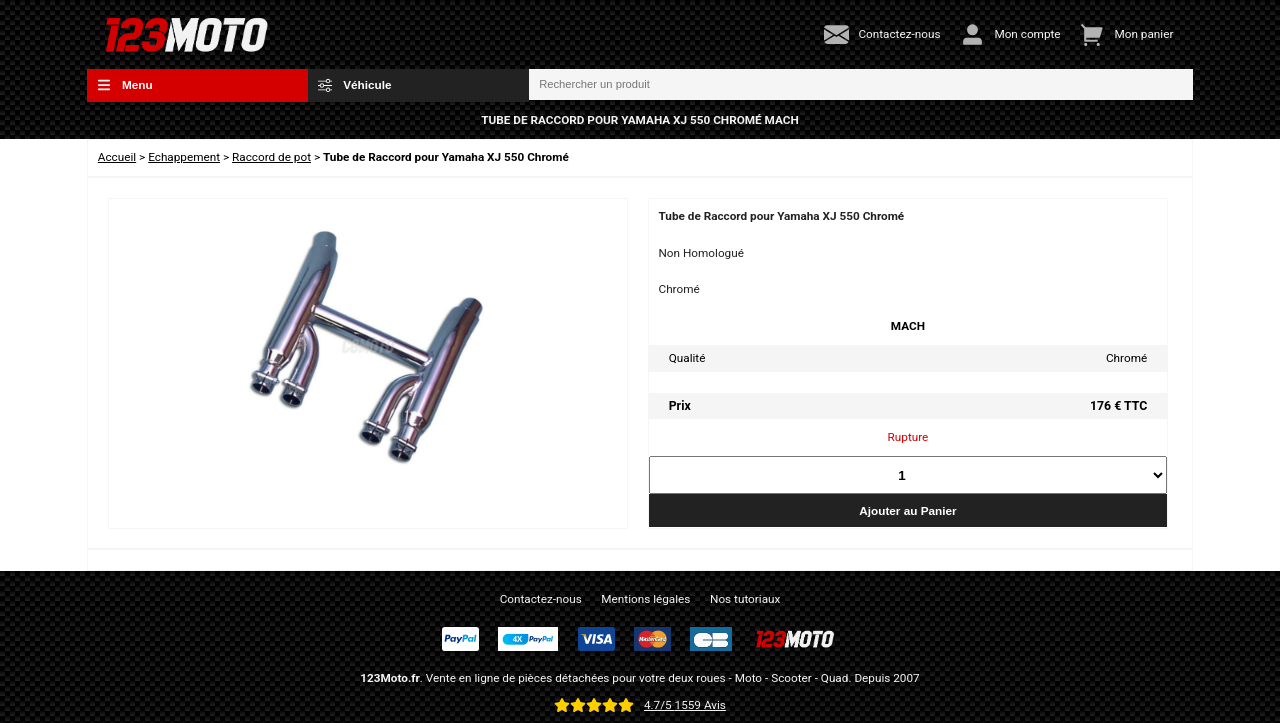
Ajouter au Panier (907, 510)
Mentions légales (645, 599)
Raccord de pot (271, 157)
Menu (125, 85)
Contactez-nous (541, 599)
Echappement (184, 157)
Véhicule (355, 85)
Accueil (117, 157)
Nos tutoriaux (745, 599)
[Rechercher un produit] (861, 85)
